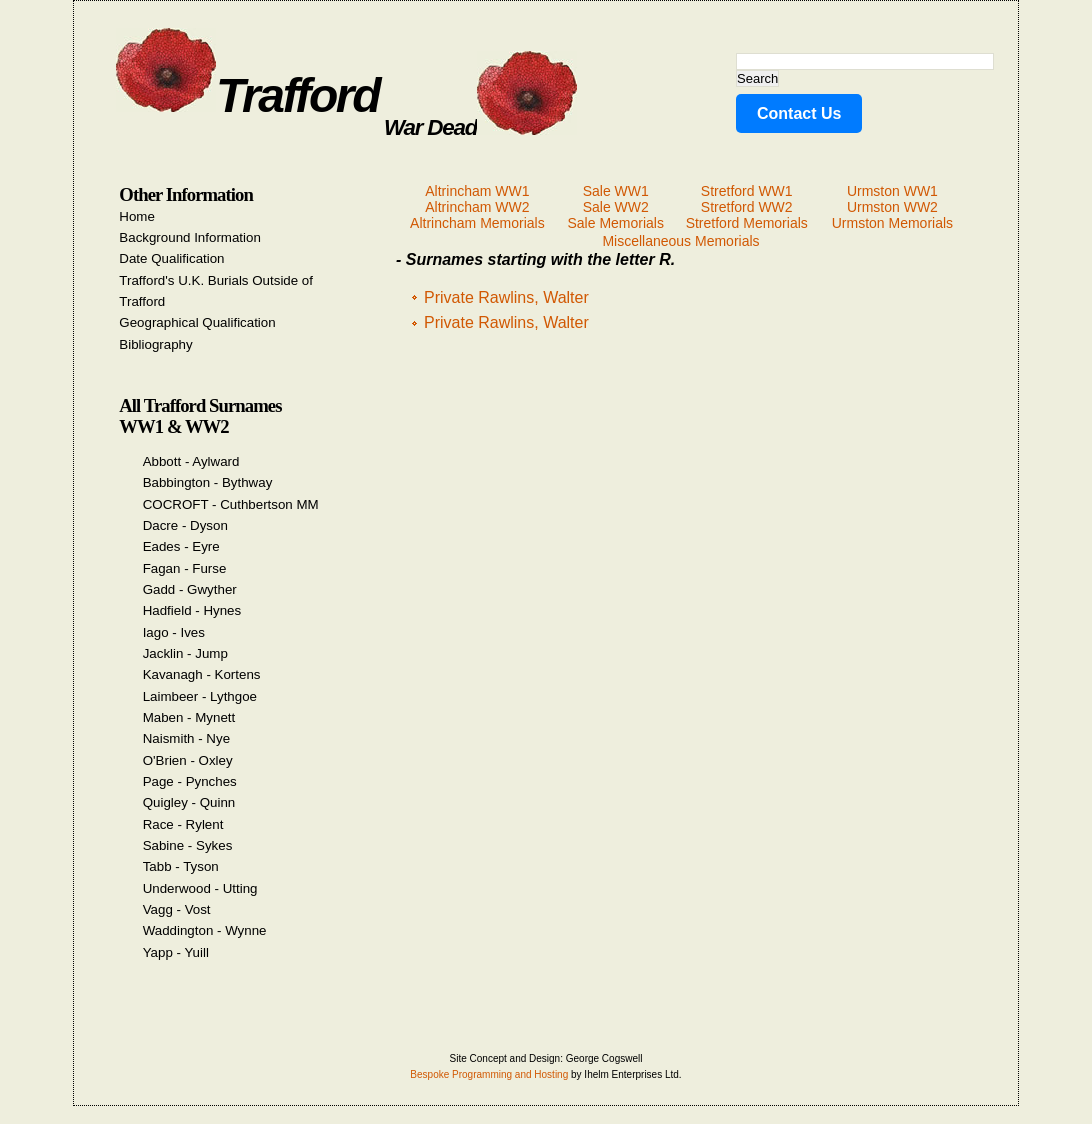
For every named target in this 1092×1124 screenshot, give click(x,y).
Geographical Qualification (197, 322)
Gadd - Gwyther (190, 589)
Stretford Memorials (747, 223)
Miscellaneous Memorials (680, 241)
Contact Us (799, 113)
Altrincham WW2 (477, 207)
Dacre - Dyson (185, 525)
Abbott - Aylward (191, 461)
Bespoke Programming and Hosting (489, 1074)
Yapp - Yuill (176, 952)
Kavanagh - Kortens (202, 674)
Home (137, 216)
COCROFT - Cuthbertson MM (231, 504)
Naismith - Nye (186, 738)
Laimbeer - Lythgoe (200, 696)
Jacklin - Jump (185, 653)
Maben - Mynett (189, 717)
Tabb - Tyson (181, 866)
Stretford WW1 (747, 191)
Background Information (190, 237)
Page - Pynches (190, 781)
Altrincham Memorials (477, 223)
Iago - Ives (174, 632)
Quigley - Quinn (189, 802)
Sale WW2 (616, 207)
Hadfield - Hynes (192, 610)
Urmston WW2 (892, 207)
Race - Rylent (183, 824)
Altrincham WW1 (477, 191)
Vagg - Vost (177, 909)
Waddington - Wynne (205, 930)
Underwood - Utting (200, 888)
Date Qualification (171, 258)
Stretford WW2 (747, 207)
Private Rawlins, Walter (506, 297)
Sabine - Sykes (188, 845)
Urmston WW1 (892, 191)
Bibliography (155, 344)
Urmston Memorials (892, 223)
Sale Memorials (615, 223)
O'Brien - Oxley (188, 760)
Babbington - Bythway (208, 482)
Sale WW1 (616, 191)
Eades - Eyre (181, 546)
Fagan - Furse (185, 568)
